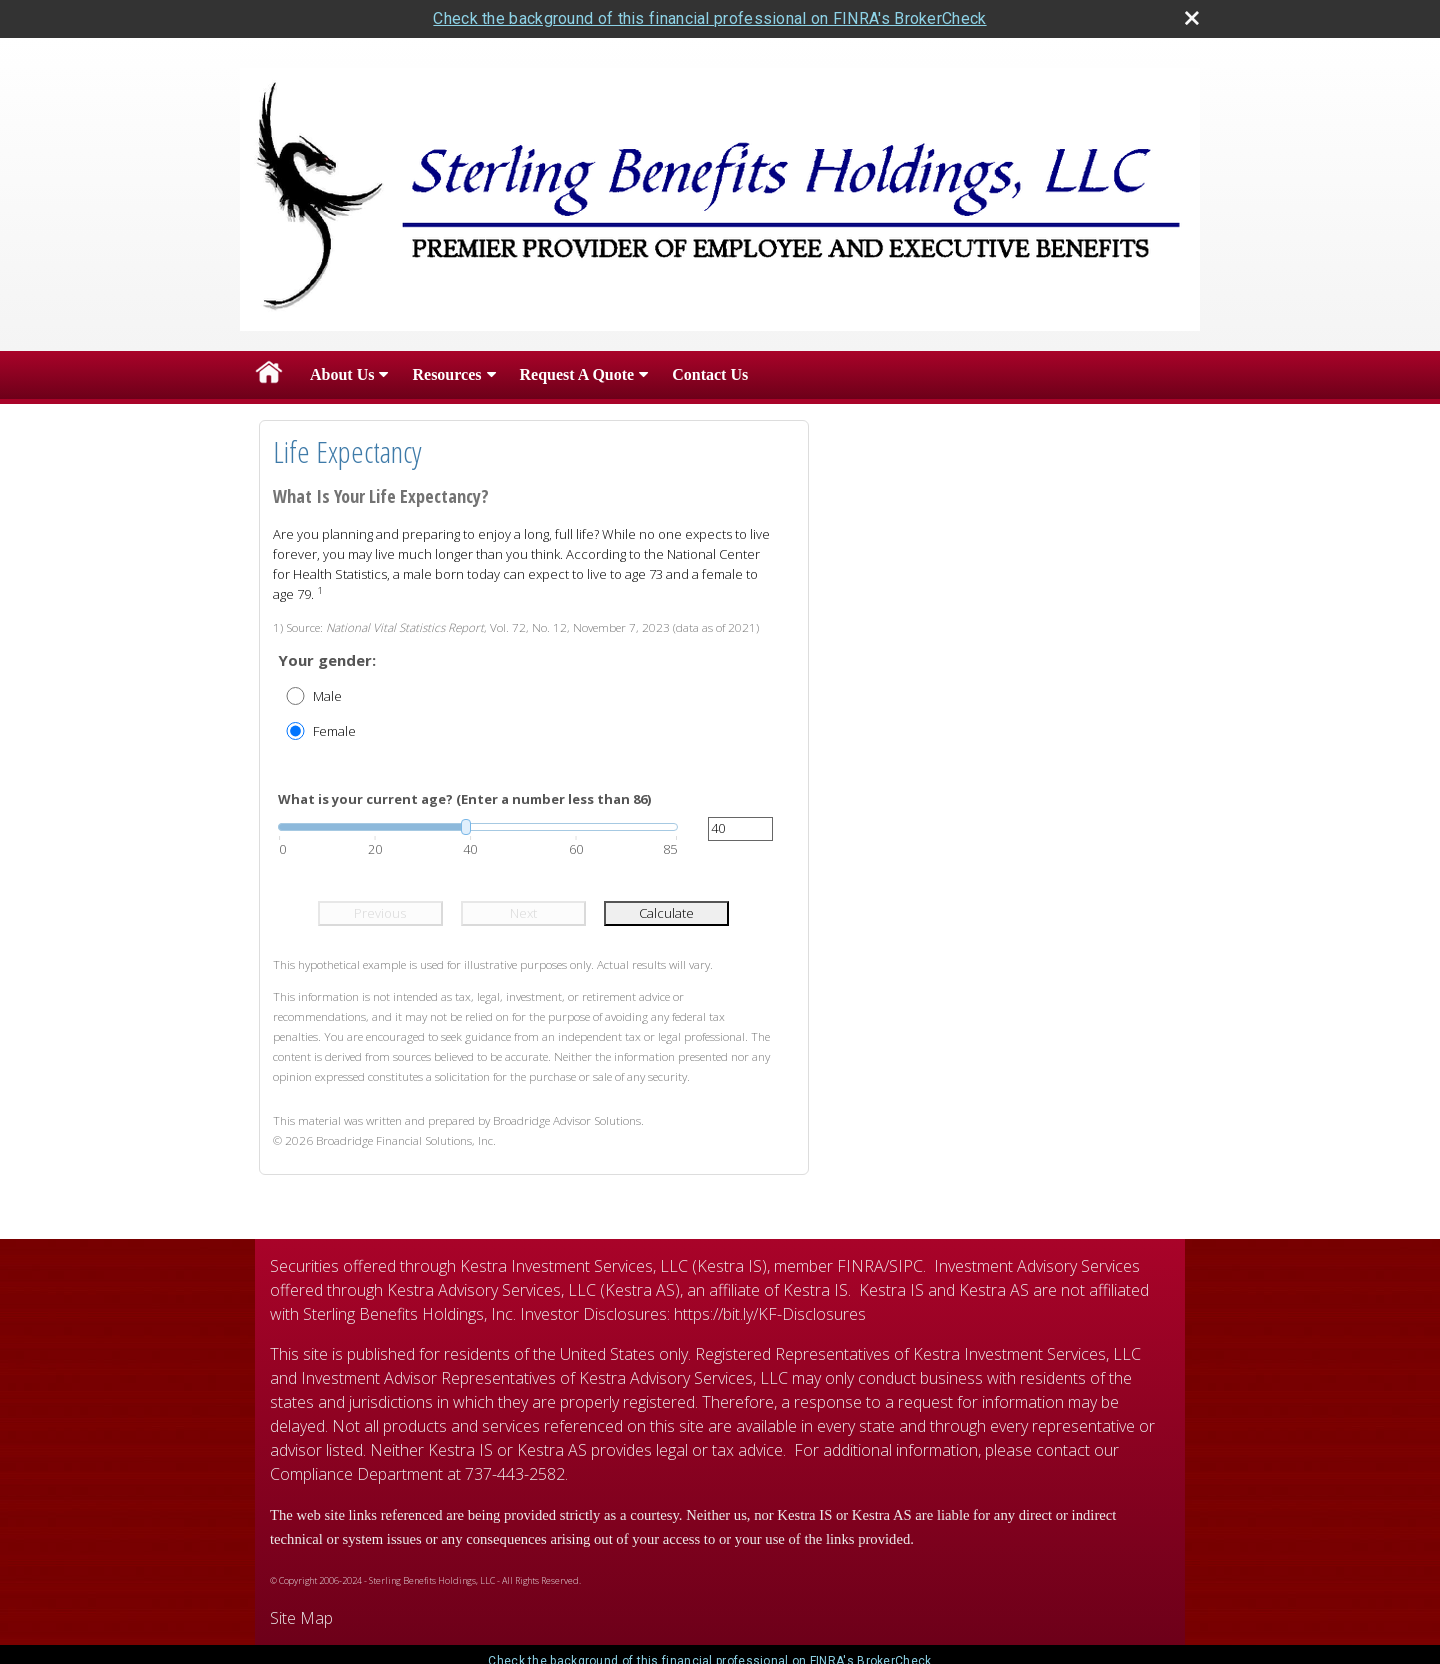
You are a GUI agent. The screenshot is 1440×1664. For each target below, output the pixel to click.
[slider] (478, 827)
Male (327, 696)
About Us (342, 374)
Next (523, 913)
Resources (446, 374)
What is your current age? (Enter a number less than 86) (464, 799)
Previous (380, 913)
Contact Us (710, 374)
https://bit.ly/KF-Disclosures (770, 1314)
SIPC (906, 1266)
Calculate (666, 913)
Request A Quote (577, 374)
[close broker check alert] (1192, 18)
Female (334, 731)
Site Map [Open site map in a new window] (301, 1618)
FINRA (860, 1266)
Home (269, 375)
